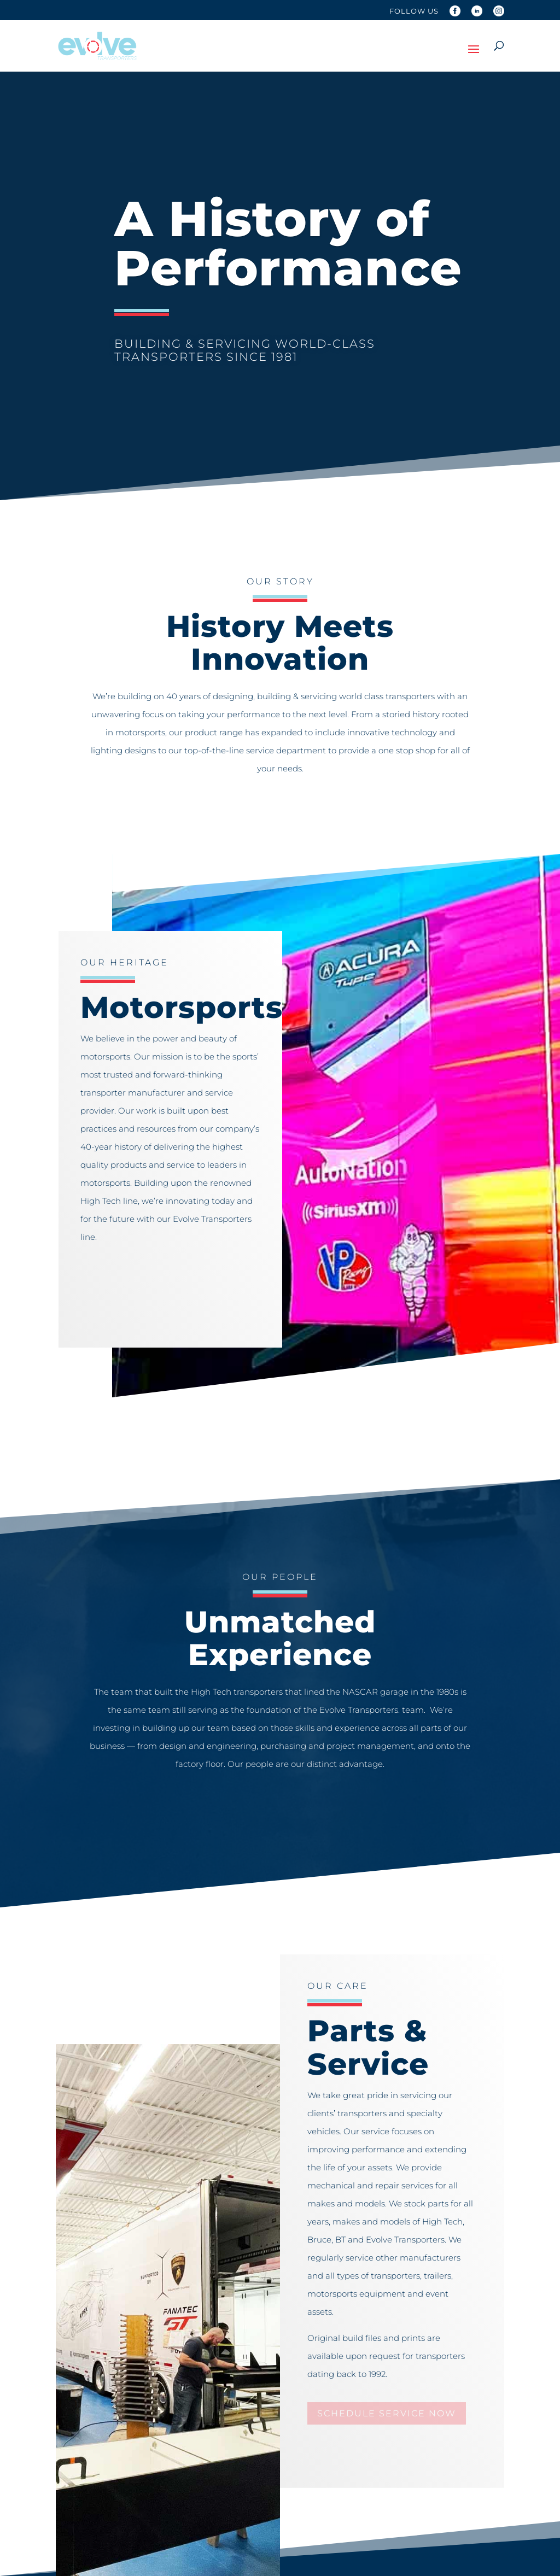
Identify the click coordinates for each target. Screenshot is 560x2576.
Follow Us (414, 11)
